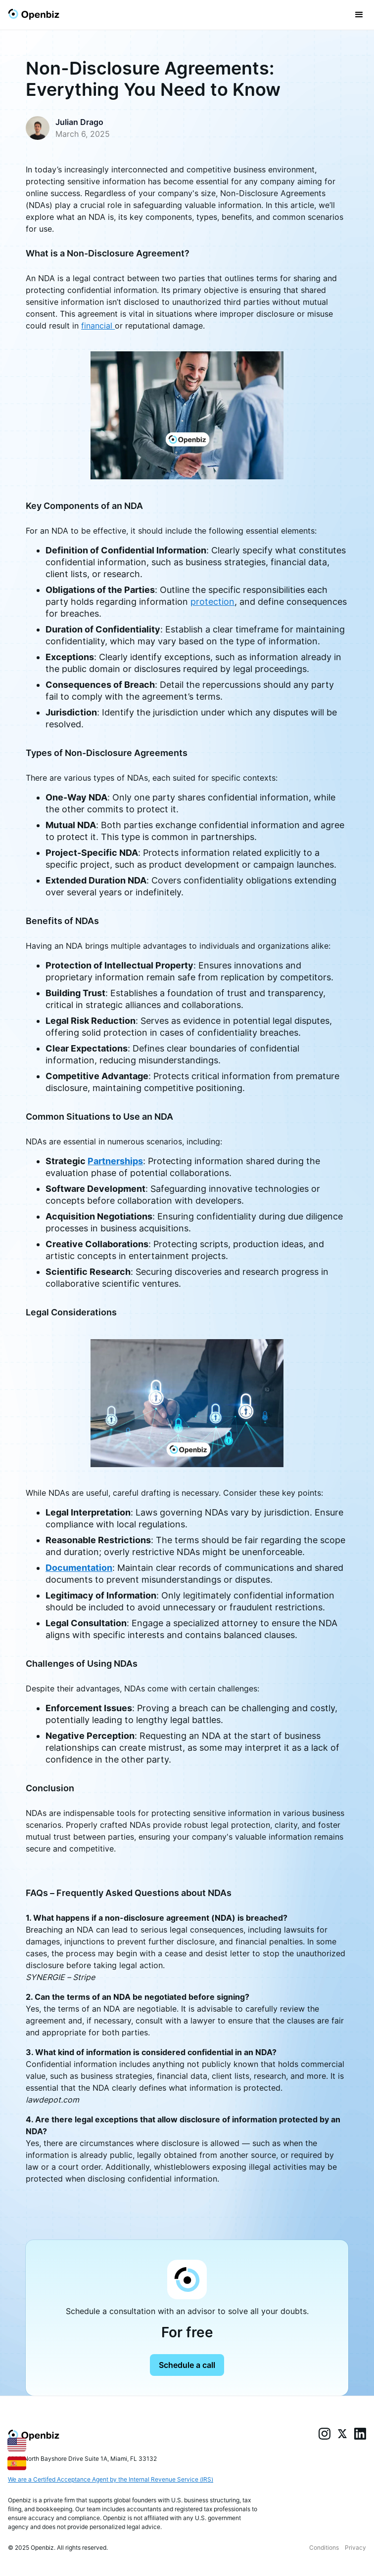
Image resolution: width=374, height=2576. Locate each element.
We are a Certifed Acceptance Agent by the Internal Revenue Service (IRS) (110, 2479)
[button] (359, 15)
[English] (16, 2444)
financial (98, 326)
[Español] (16, 2462)
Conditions (324, 2547)
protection (212, 601)
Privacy (355, 2547)
